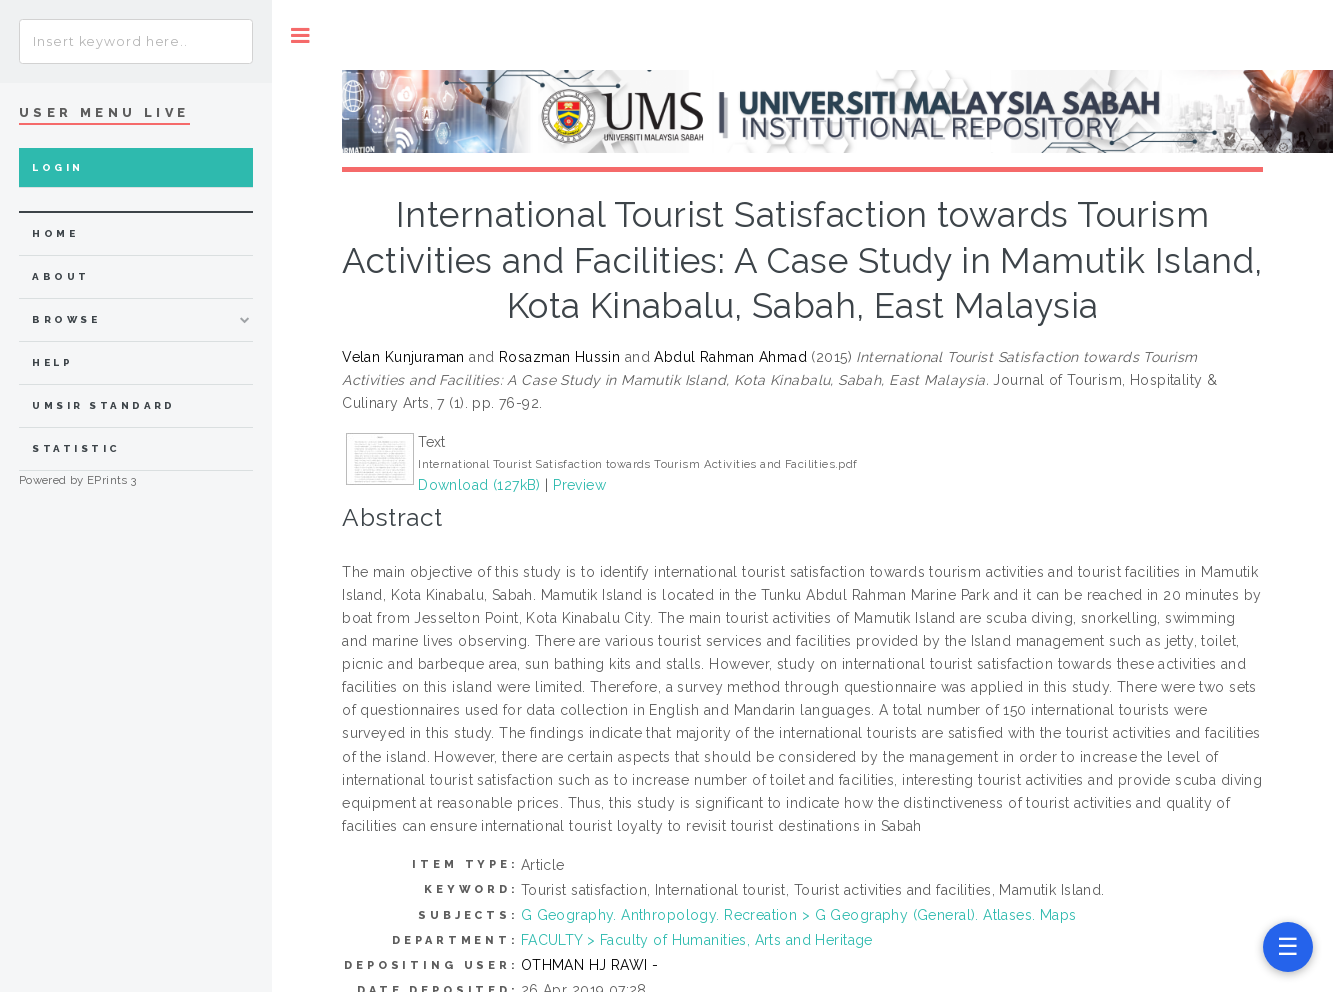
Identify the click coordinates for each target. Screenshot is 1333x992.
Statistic (76, 448)
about (60, 276)
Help (52, 362)
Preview (579, 485)
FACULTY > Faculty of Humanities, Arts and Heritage (697, 940)
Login (57, 167)
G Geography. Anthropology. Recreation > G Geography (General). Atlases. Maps (799, 915)
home (55, 233)
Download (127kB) (479, 485)
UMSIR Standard (104, 405)
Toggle (300, 35)
